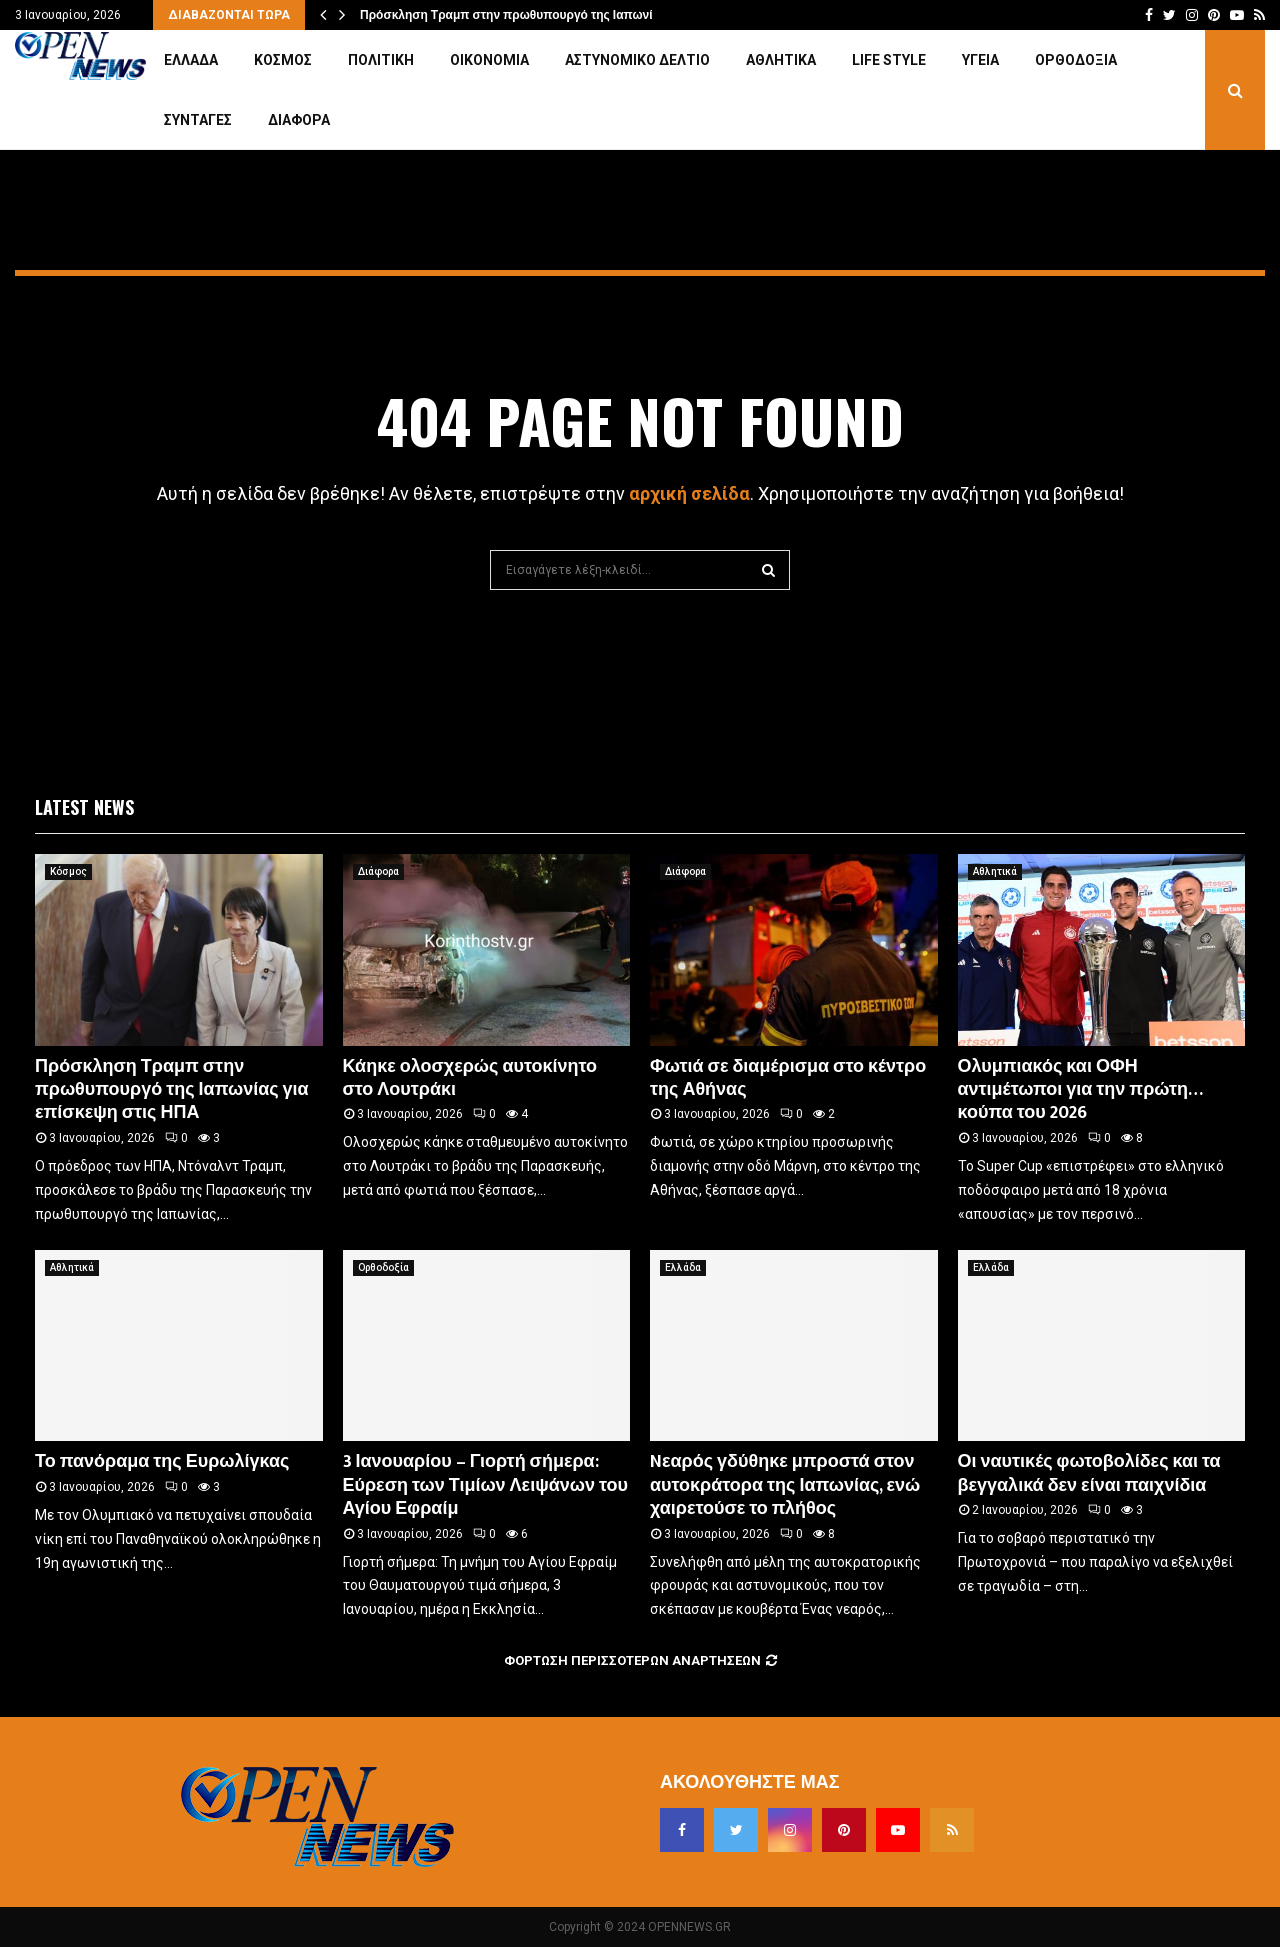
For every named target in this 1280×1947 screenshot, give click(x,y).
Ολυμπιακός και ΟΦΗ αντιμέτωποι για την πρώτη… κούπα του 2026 (1080, 1090)
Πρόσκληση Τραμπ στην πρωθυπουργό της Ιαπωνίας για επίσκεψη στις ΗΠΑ (172, 1090)
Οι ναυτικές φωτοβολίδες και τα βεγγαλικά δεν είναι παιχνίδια (1089, 1473)
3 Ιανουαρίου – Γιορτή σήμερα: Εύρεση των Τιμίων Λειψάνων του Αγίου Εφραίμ (486, 1485)
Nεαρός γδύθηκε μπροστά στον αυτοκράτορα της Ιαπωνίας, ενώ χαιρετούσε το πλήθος (785, 1485)
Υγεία (980, 60)
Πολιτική (381, 60)
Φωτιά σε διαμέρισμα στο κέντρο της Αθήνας (788, 1078)
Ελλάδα (191, 60)
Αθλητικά (781, 60)
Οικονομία (489, 60)
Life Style (889, 60)
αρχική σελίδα (689, 493)
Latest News (84, 807)
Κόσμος (283, 60)
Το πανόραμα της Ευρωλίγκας (162, 1462)
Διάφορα (299, 120)
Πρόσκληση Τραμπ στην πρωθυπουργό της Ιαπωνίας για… (528, 15)
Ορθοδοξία (1076, 60)
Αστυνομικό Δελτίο (637, 60)
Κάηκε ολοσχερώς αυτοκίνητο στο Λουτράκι (470, 1078)
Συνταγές (198, 120)
